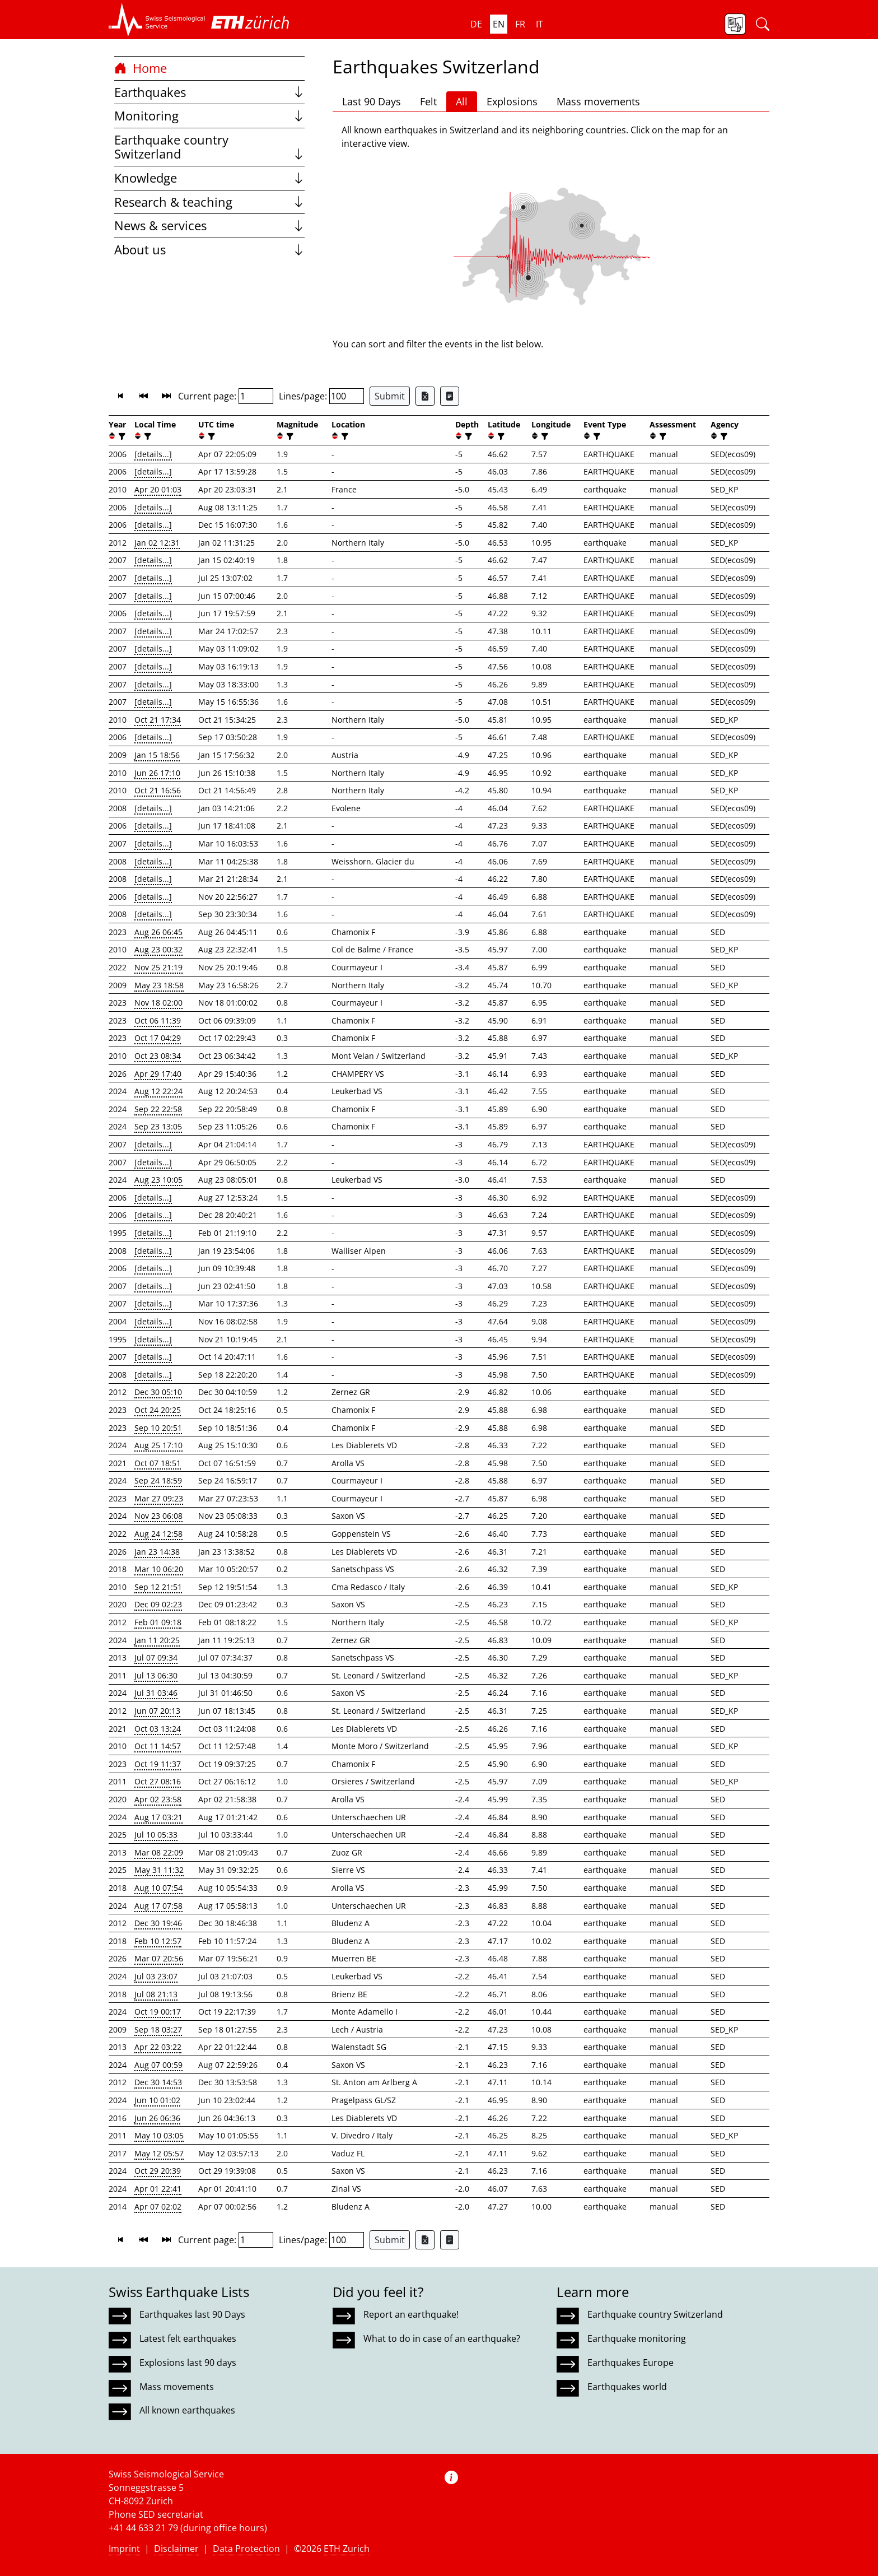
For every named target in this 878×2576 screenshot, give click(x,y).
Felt (428, 101)
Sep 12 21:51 (158, 1587)
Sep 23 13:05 (158, 1126)
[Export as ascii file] (449, 396)
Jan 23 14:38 (157, 1551)
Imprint (124, 2548)
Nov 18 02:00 (158, 1002)
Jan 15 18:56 (157, 755)
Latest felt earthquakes (187, 2338)
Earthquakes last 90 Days (192, 2314)
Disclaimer (176, 2548)
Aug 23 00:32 (158, 949)
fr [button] (520, 24)
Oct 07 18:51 (157, 1463)
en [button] (499, 24)
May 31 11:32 (159, 1869)
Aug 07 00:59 (158, 2064)
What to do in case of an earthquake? (441, 2338)
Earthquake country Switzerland (209, 147)
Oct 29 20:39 (157, 2170)
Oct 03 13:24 (157, 1728)
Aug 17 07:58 (158, 1905)
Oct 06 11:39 (157, 1020)
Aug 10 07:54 (158, 1887)
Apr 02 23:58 (157, 1799)
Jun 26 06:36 (157, 2118)
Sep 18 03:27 (158, 2029)
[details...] (153, 454)
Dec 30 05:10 (158, 1392)
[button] (157, 19)
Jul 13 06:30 (156, 1675)
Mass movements (598, 101)
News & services (209, 225)
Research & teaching (209, 202)
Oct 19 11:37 (157, 1764)
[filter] (120, 436)
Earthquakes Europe (630, 2362)
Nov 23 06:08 (158, 1515)
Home (140, 68)
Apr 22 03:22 (157, 2047)
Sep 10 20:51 (158, 1427)
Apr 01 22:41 (157, 2188)
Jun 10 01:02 (157, 2100)
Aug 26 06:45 (158, 932)
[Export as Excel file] (425, 396)
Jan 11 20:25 (157, 1640)
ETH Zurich (347, 2548)
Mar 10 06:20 (158, 1569)
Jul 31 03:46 (156, 1692)
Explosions (512, 101)
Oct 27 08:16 (157, 1781)
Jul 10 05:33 (156, 1834)
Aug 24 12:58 (158, 1533)
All (462, 101)
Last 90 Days (371, 101)
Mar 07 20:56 (158, 1958)
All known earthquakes (187, 2410)
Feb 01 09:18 (157, 1622)
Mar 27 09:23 (158, 1498)
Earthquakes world (627, 2386)
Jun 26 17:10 (157, 773)
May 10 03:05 (159, 2135)
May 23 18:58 (159, 985)
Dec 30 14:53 (158, 2082)
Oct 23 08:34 (157, 1055)
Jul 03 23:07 (156, 1976)
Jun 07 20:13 (157, 1710)
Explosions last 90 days (187, 2362)
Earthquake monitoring (636, 2338)
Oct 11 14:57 (157, 1746)
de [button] (476, 24)
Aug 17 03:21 (158, 1817)
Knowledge (209, 178)
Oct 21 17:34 (157, 719)
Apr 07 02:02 (157, 2206)
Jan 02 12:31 (157, 542)
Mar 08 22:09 (158, 1852)
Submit (390, 396)
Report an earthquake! (411, 2314)
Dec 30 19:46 (158, 1923)
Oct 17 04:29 (157, 1038)
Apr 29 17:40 (157, 1073)
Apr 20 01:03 (157, 489)
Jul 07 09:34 (156, 1657)
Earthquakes (209, 92)
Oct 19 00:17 (157, 2011)
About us (209, 249)
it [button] (539, 24)
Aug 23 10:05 (158, 1179)
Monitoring (209, 115)
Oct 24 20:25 (157, 1410)
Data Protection (246, 2548)
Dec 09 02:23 (158, 1604)
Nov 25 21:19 (158, 967)
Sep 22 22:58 (158, 1109)
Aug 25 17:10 (158, 1445)
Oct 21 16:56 (157, 790)
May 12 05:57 (159, 2153)
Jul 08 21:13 (156, 1994)
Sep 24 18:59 (158, 1480)
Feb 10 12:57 (157, 1941)
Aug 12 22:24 (158, 1091)
